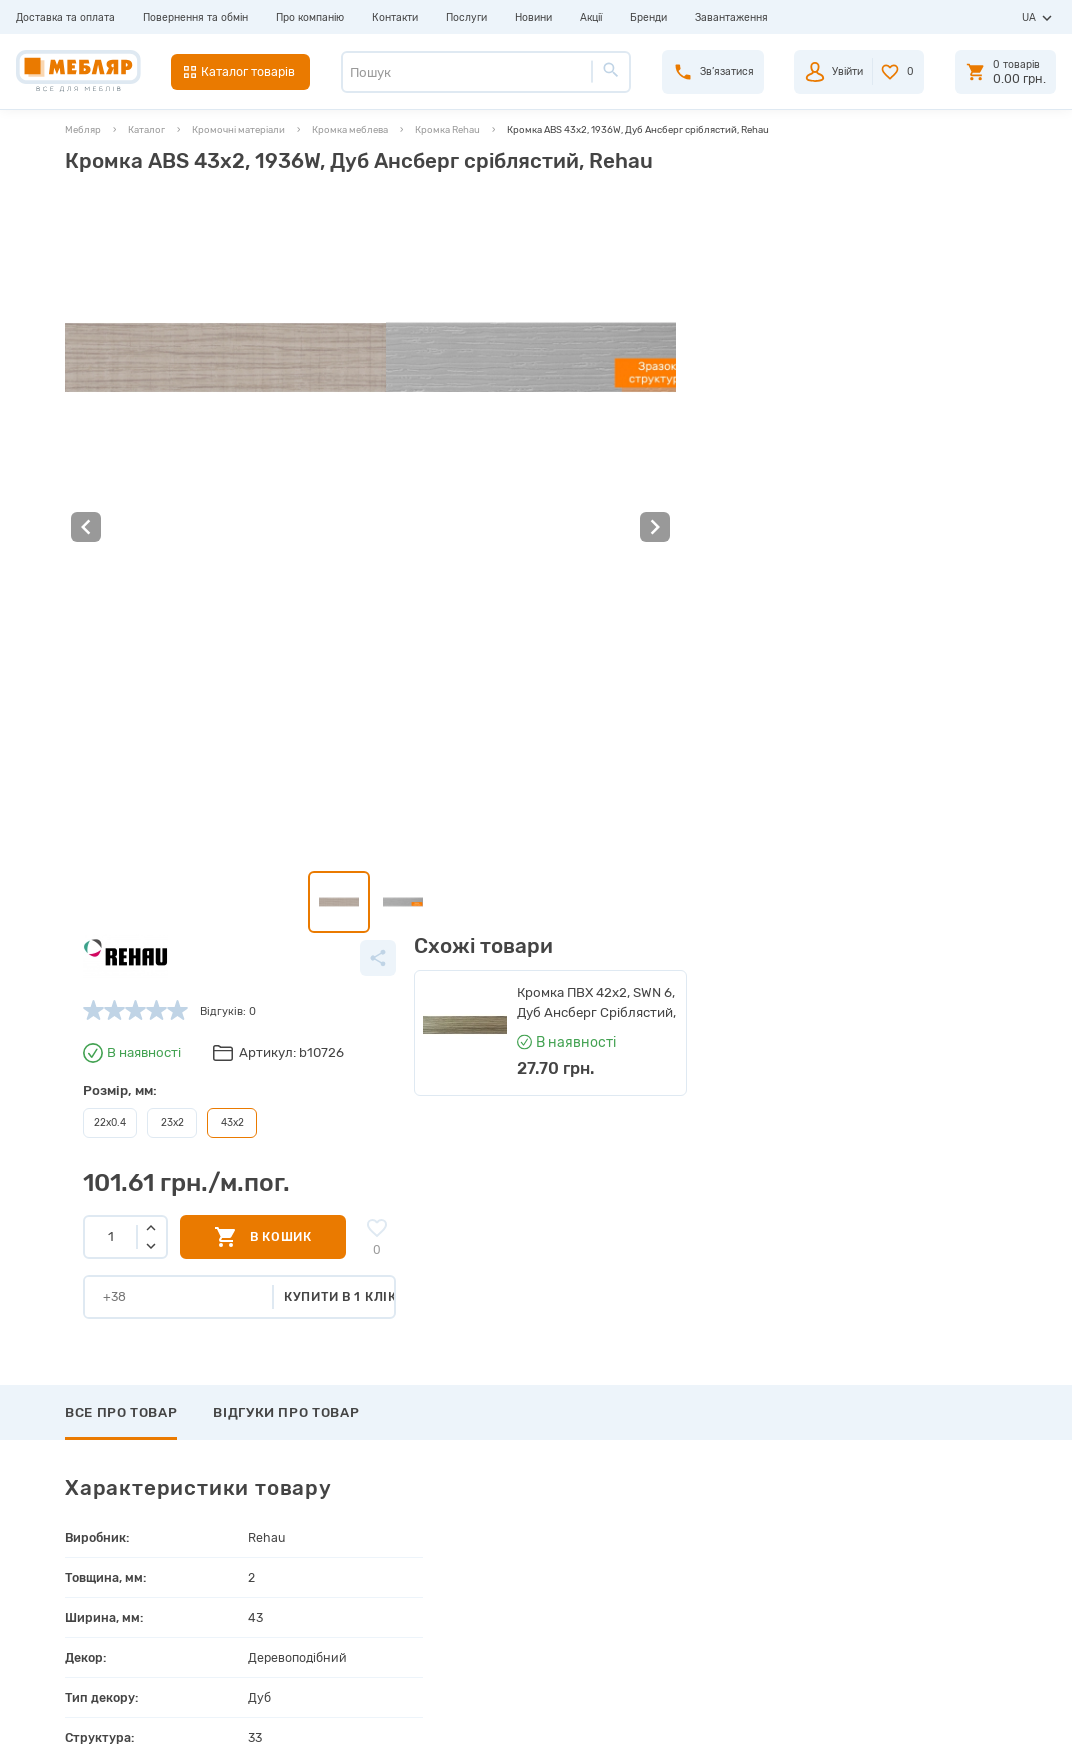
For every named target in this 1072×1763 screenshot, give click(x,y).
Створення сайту (921, 1732)
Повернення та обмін (195, 17)
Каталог (146, 129)
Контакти (395, 17)
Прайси (291, 1501)
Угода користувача (321, 1616)
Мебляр (83, 129)
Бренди (648, 17)
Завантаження (731, 17)
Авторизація (551, 1478)
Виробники (301, 1478)
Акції (591, 17)
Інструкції (298, 1547)
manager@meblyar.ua (904, 1607)
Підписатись (884, 1357)
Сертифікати (305, 1570)
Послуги (466, 17)
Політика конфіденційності (344, 1639)
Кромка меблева (350, 129)
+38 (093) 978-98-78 (911, 1519)
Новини (533, 17)
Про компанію (310, 17)
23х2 (488, 384)
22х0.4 (428, 384)
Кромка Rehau (447, 129)
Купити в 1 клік (660, 556)
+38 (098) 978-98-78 (911, 1541)
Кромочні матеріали (238, 129)
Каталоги (295, 1524)
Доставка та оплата (65, 17)
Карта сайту (304, 1593)
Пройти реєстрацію (571, 1501)
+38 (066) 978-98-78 (911, 1563)
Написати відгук (138, 1160)
